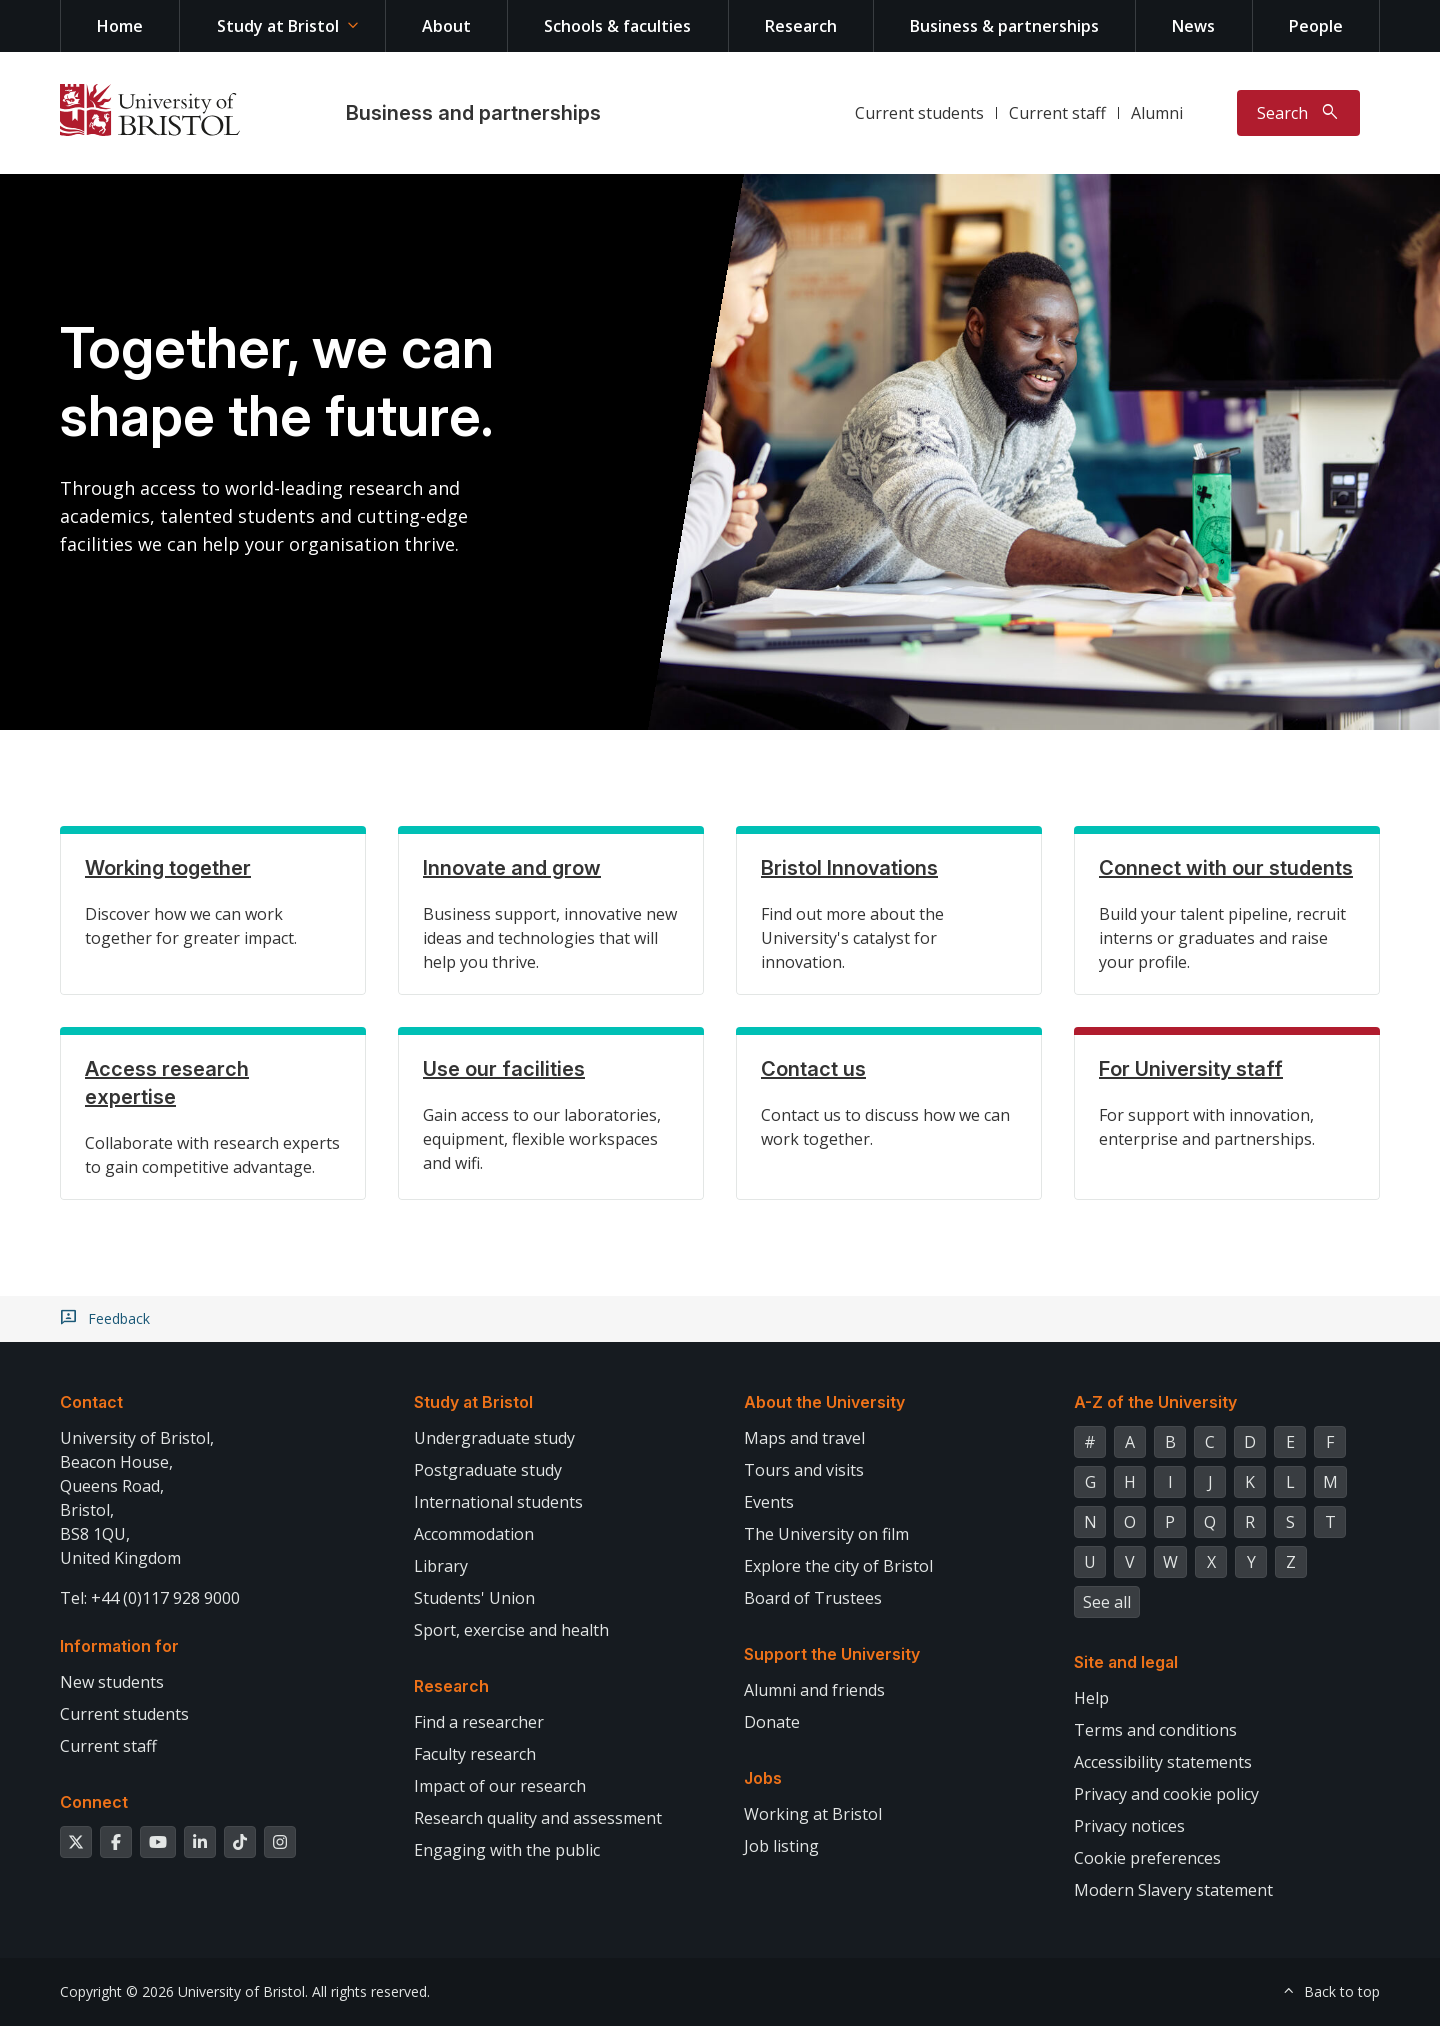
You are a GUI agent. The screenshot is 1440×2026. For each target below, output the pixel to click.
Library (441, 1566)
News (1193, 26)
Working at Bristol (813, 1814)
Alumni (1157, 113)
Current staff (1057, 113)
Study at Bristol (278, 26)
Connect (94, 1802)
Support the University (832, 1654)
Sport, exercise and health (511, 1630)
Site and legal (1126, 1662)
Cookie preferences (1147, 1858)
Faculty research (475, 1754)
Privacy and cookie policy (1166, 1794)
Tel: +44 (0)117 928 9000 (150, 1598)
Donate (772, 1722)
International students (498, 1502)
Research (801, 26)
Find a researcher (479, 1722)
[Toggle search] (1298, 113)
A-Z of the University (1155, 1402)
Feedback (119, 1319)
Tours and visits (804, 1470)
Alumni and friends (814, 1690)
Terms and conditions (1155, 1730)
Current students (919, 113)
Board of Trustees (813, 1598)
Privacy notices (1129, 1826)
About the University (824, 1402)
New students (112, 1682)
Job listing (781, 1846)
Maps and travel (804, 1438)
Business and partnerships (473, 113)
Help (1091, 1698)
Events (769, 1502)
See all (1107, 1602)
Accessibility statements (1163, 1762)
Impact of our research (500, 1786)
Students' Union (474, 1598)
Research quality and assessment (538, 1818)
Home (120, 26)
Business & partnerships (1004, 26)
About (446, 26)
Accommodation (474, 1534)
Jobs (763, 1778)
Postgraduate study (488, 1470)
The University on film (826, 1534)
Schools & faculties (617, 26)
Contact (91, 1402)
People (1316, 26)
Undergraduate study (494, 1438)
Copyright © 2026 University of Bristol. (184, 1991)
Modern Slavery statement (1173, 1890)
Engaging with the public (507, 1850)
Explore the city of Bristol (838, 1566)
